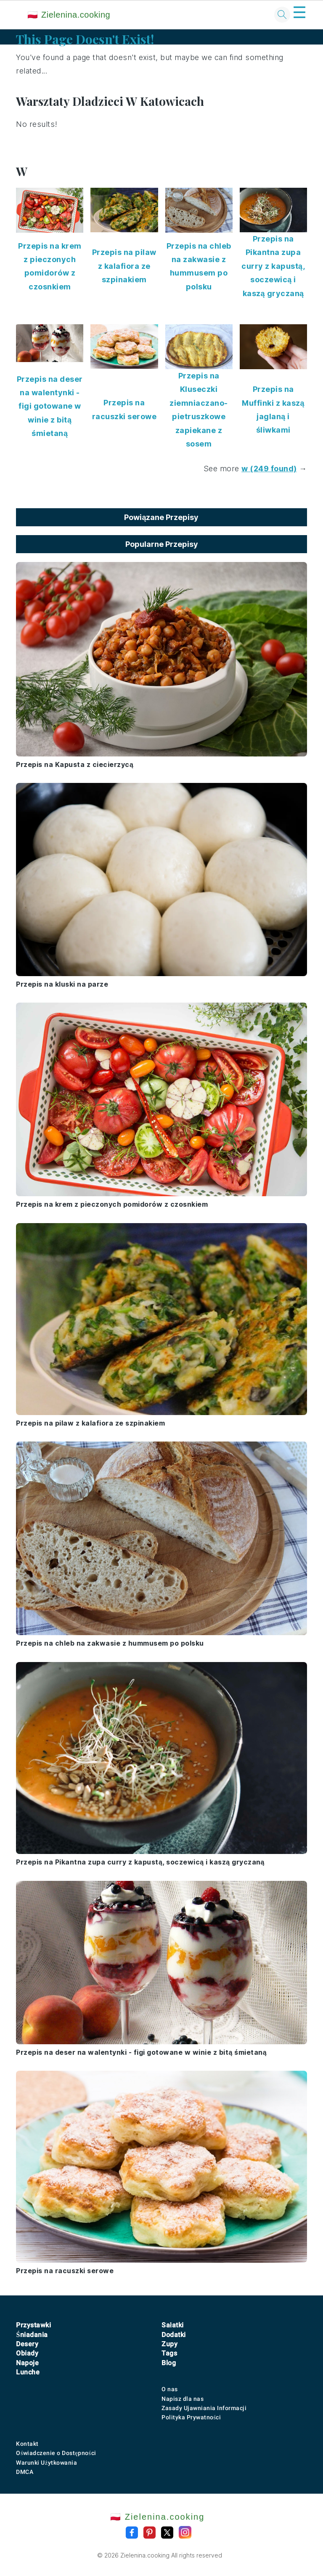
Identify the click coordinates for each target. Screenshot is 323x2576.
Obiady (27, 2353)
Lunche (28, 2372)
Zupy (169, 2344)
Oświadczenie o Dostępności (56, 2453)
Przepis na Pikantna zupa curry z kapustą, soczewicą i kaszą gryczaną (273, 266)
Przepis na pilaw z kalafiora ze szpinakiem (124, 266)
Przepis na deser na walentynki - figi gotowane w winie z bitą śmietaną (50, 406)
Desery (27, 2344)
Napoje (27, 2363)
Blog (169, 2363)
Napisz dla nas (183, 2398)
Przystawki (33, 2325)
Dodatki (174, 2335)
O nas (170, 2389)
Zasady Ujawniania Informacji (204, 2408)
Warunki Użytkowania (46, 2462)
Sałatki (173, 2325)
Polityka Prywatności (191, 2417)
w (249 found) (269, 468)
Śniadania (32, 2335)
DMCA (24, 2471)
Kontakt (27, 2443)
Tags (169, 2353)
